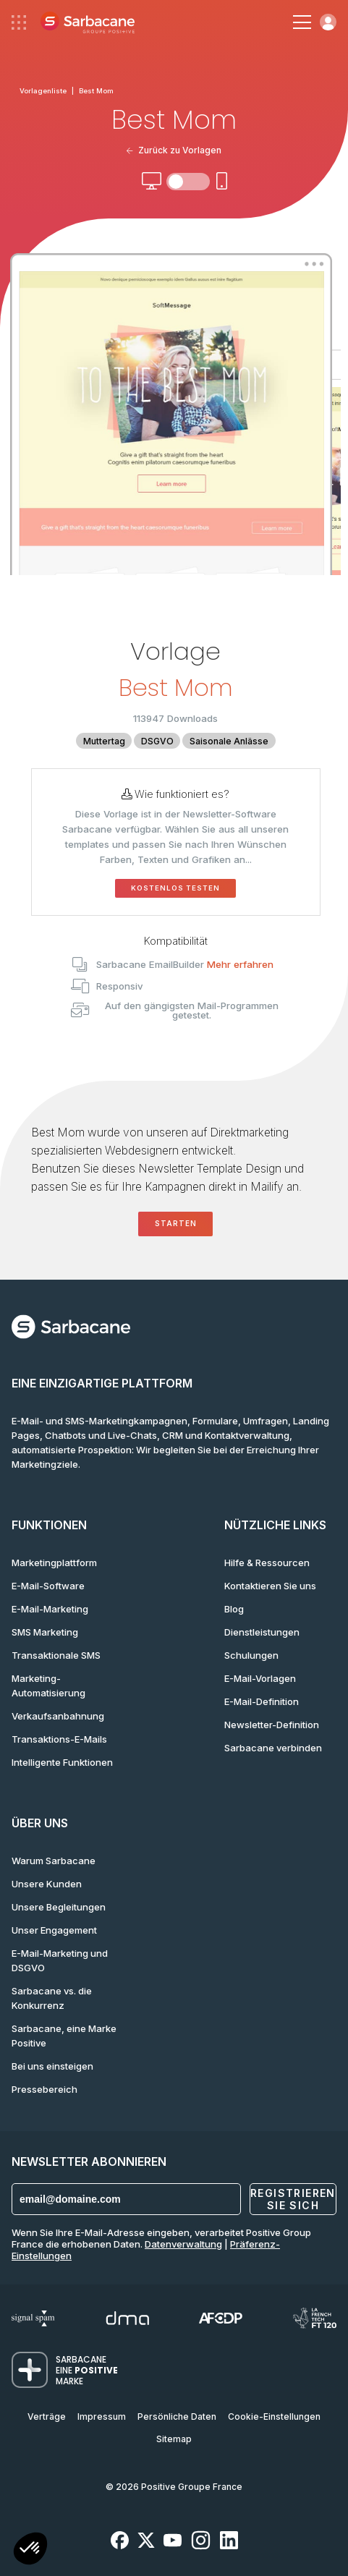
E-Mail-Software (48, 1585)
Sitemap (174, 2438)
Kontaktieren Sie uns (270, 1585)
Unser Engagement (54, 1930)
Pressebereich (44, 2089)
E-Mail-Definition (261, 1701)
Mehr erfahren (240, 964)
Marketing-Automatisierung (48, 1685)
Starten (176, 1224)
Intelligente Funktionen (62, 1762)
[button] (30, 2550)
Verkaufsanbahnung (58, 1716)
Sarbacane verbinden (273, 1748)
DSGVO (157, 741)
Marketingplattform (54, 1562)
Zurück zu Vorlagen (174, 150)
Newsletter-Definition (271, 1724)
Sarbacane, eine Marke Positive (64, 2036)
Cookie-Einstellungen (274, 2416)
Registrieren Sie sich (293, 2199)
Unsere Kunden (47, 1884)
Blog (234, 1609)
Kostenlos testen (175, 888)
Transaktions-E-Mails (59, 1739)
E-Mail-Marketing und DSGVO (60, 1960)
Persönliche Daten (176, 2416)
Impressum (101, 2416)
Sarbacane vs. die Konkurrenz (52, 1998)
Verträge (46, 2416)
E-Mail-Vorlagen (260, 1678)
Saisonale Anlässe (229, 741)
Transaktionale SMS (56, 1655)
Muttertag (104, 741)
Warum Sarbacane (54, 1860)
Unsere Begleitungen (59, 1907)
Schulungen (251, 1655)
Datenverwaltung (183, 2244)
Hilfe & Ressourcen (267, 1562)
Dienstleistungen (262, 1632)
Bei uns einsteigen (52, 2066)
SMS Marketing (45, 1632)
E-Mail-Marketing (50, 1609)
